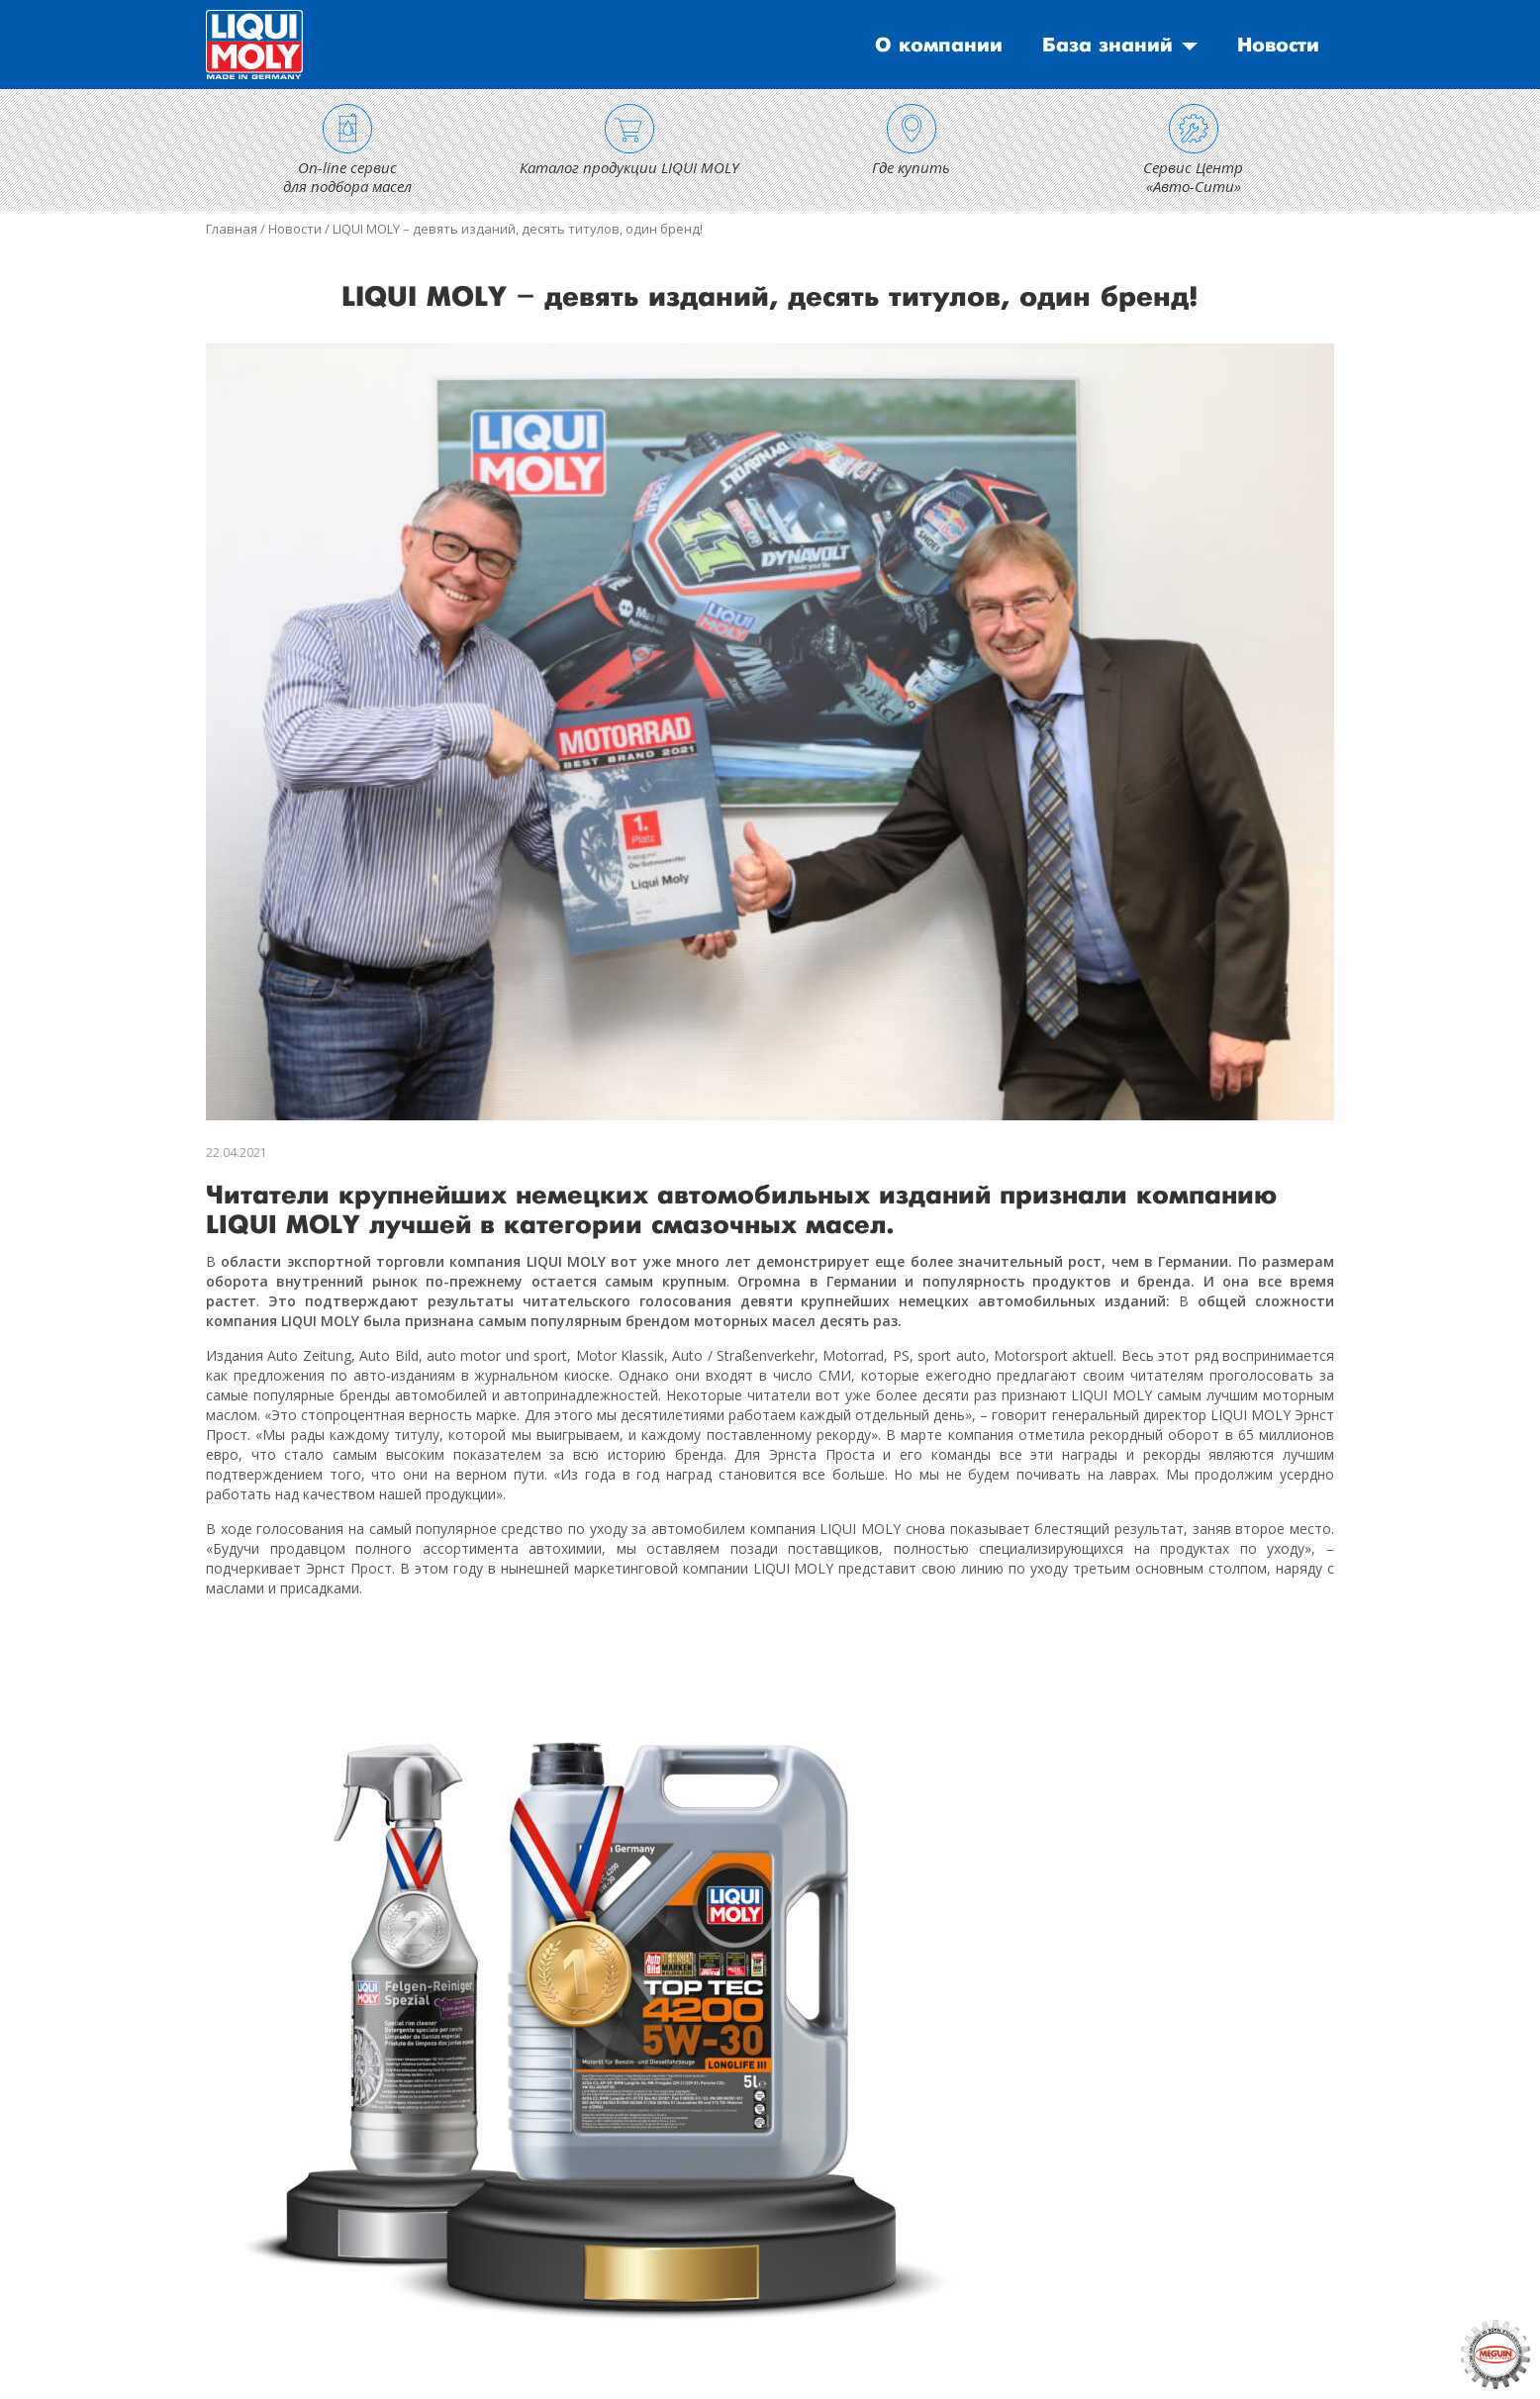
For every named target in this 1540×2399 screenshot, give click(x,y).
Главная (231, 229)
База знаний (1107, 45)
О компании (939, 45)
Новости (1278, 45)
